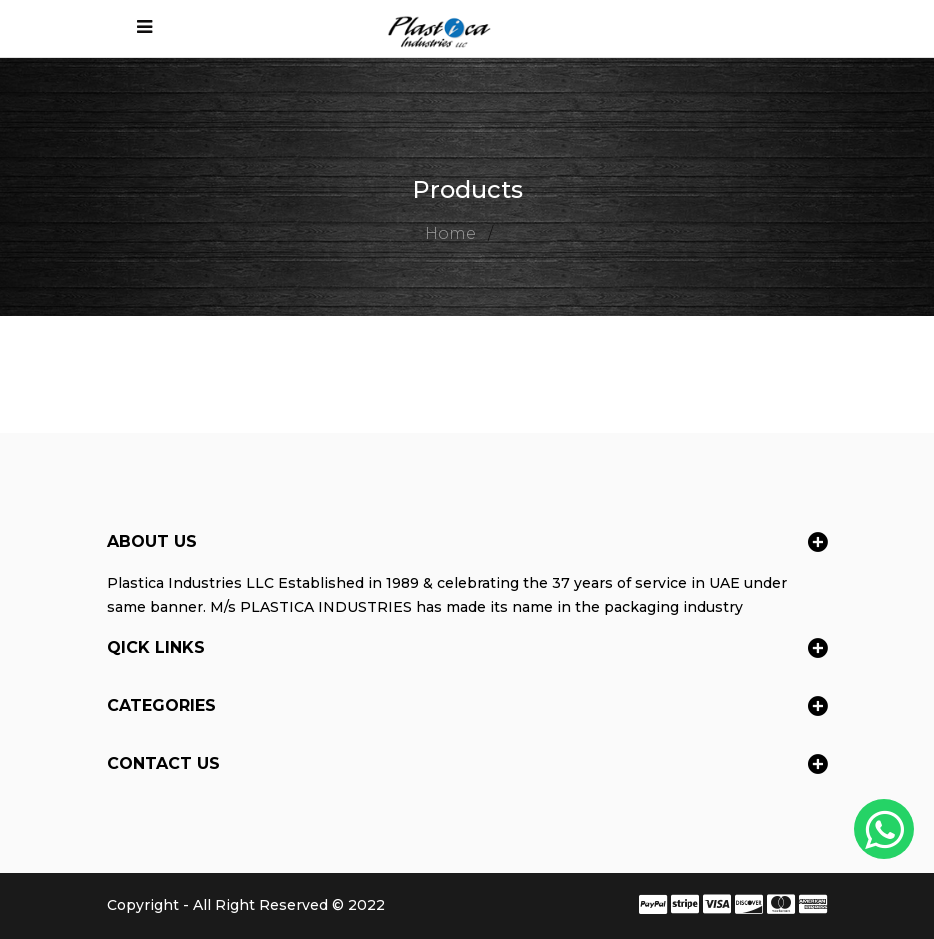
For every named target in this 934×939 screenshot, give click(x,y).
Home (450, 233)
